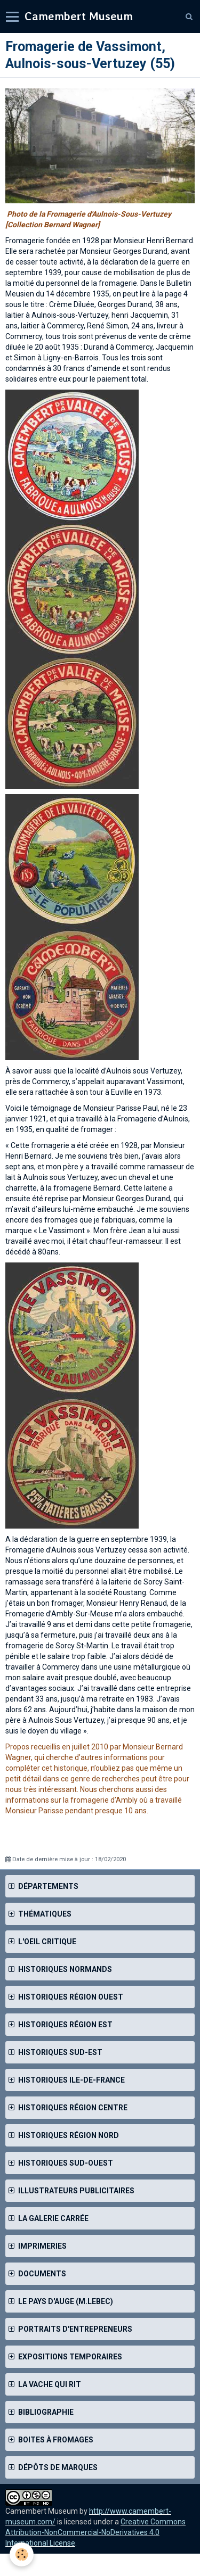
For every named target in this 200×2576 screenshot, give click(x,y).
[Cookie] (22, 2554)
